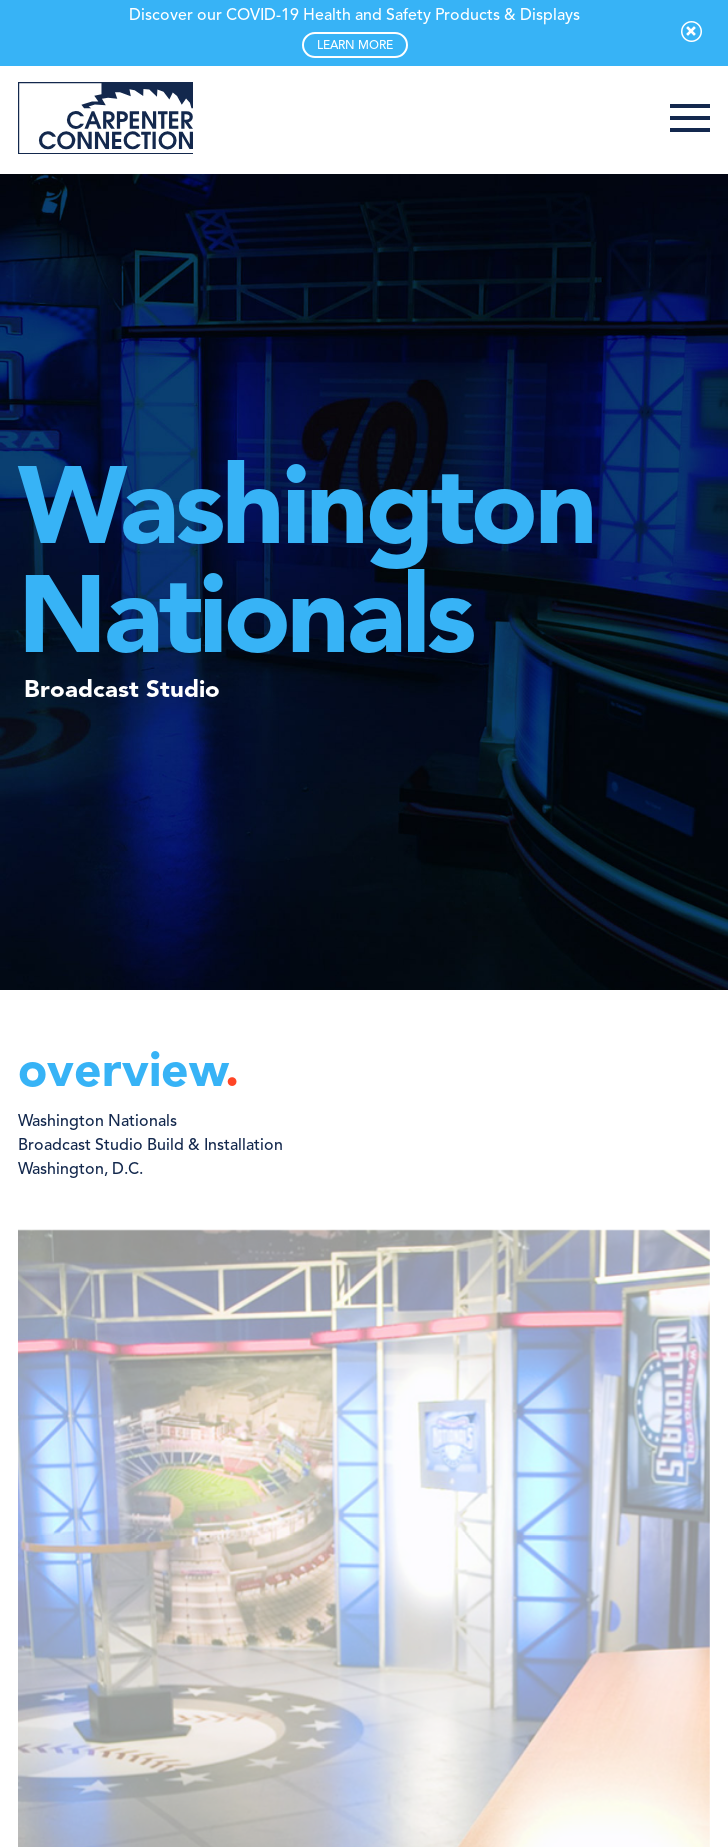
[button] (690, 120)
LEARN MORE (355, 46)
